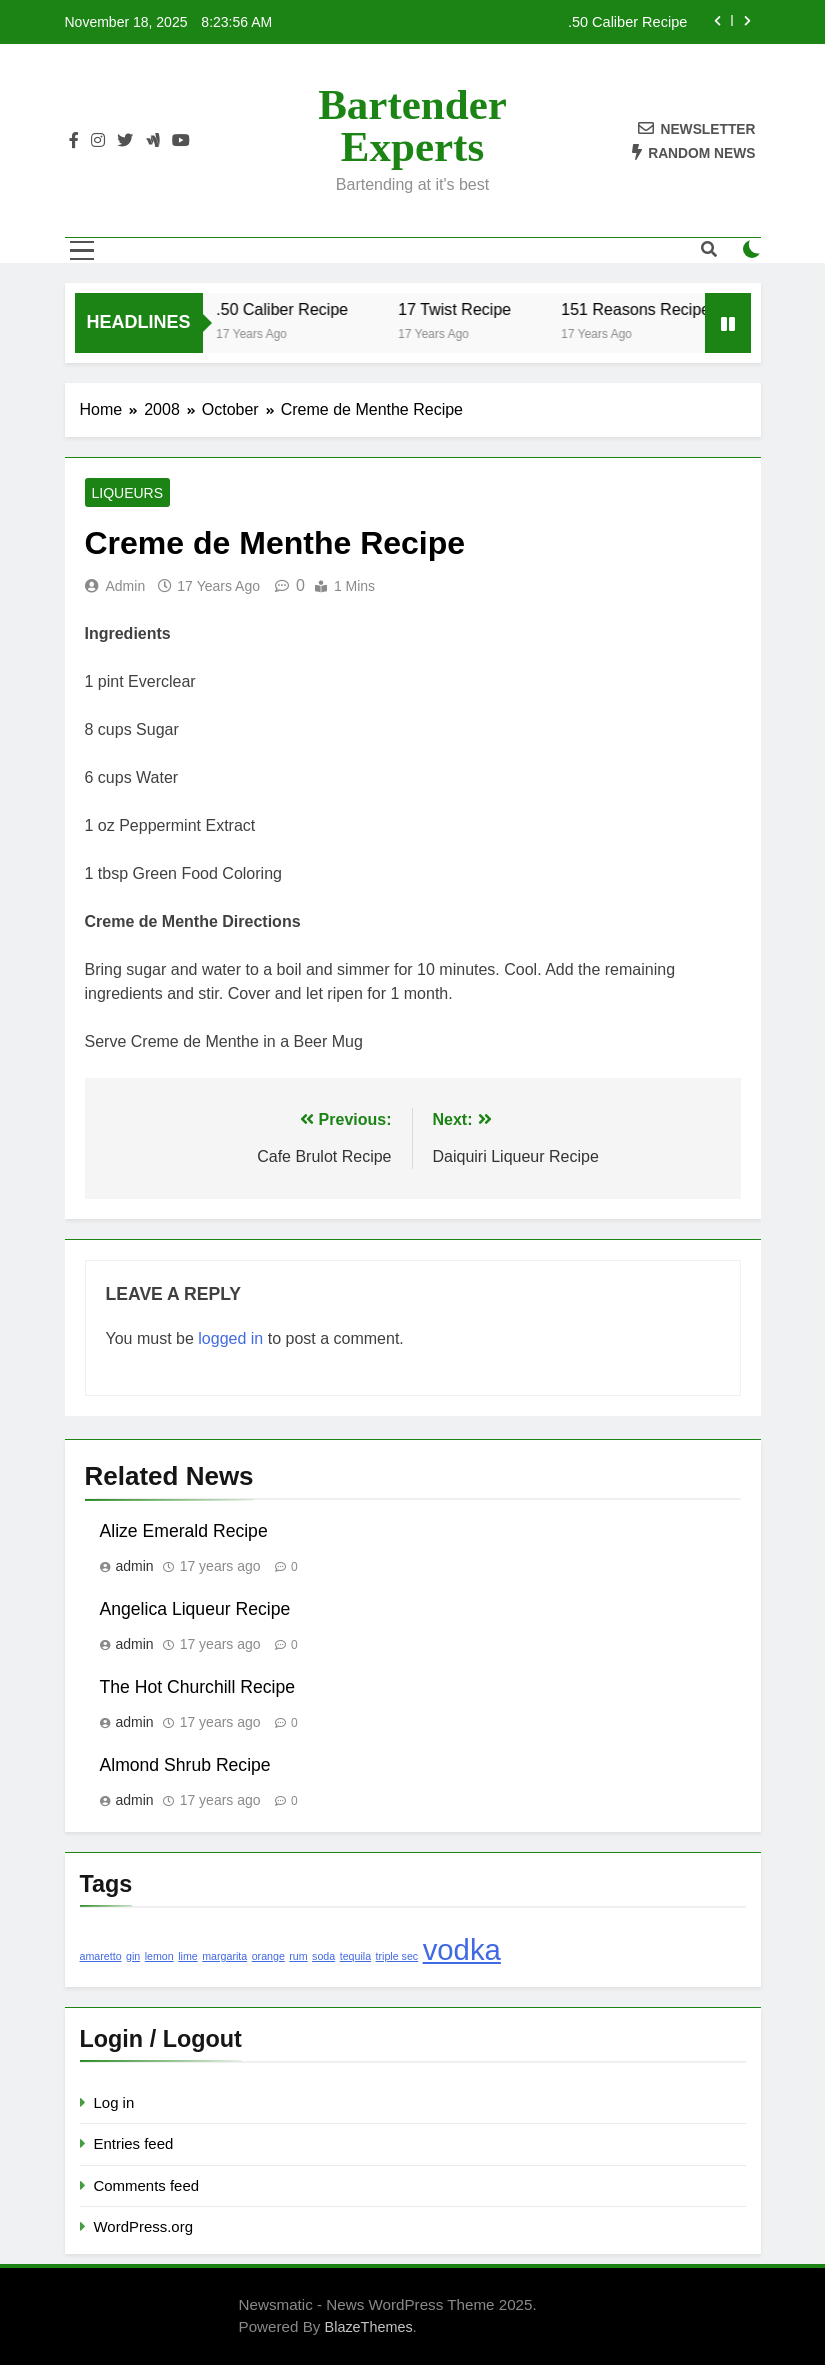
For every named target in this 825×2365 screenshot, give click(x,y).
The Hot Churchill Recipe (198, 1687)
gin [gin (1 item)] (133, 1956)
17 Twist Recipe (465, 309)
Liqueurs (128, 493)
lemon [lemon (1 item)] (159, 1956)
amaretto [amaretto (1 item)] (101, 1956)
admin (126, 586)
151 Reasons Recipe (646, 309)
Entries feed (134, 2143)
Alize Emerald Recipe (184, 1531)
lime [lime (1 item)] (188, 1956)
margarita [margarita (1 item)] (224, 1956)
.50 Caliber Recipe (627, 22)
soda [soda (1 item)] (323, 1956)
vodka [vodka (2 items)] (462, 1949)
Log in (114, 2102)
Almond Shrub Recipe (185, 1765)
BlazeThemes (369, 2327)
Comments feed (147, 2185)
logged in (230, 1338)
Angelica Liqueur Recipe (195, 1609)
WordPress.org (143, 2226)
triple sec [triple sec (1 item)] (397, 1956)
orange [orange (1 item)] (268, 1956)
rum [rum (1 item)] (298, 1956)
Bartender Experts (412, 125)
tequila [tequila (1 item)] (355, 1956)
